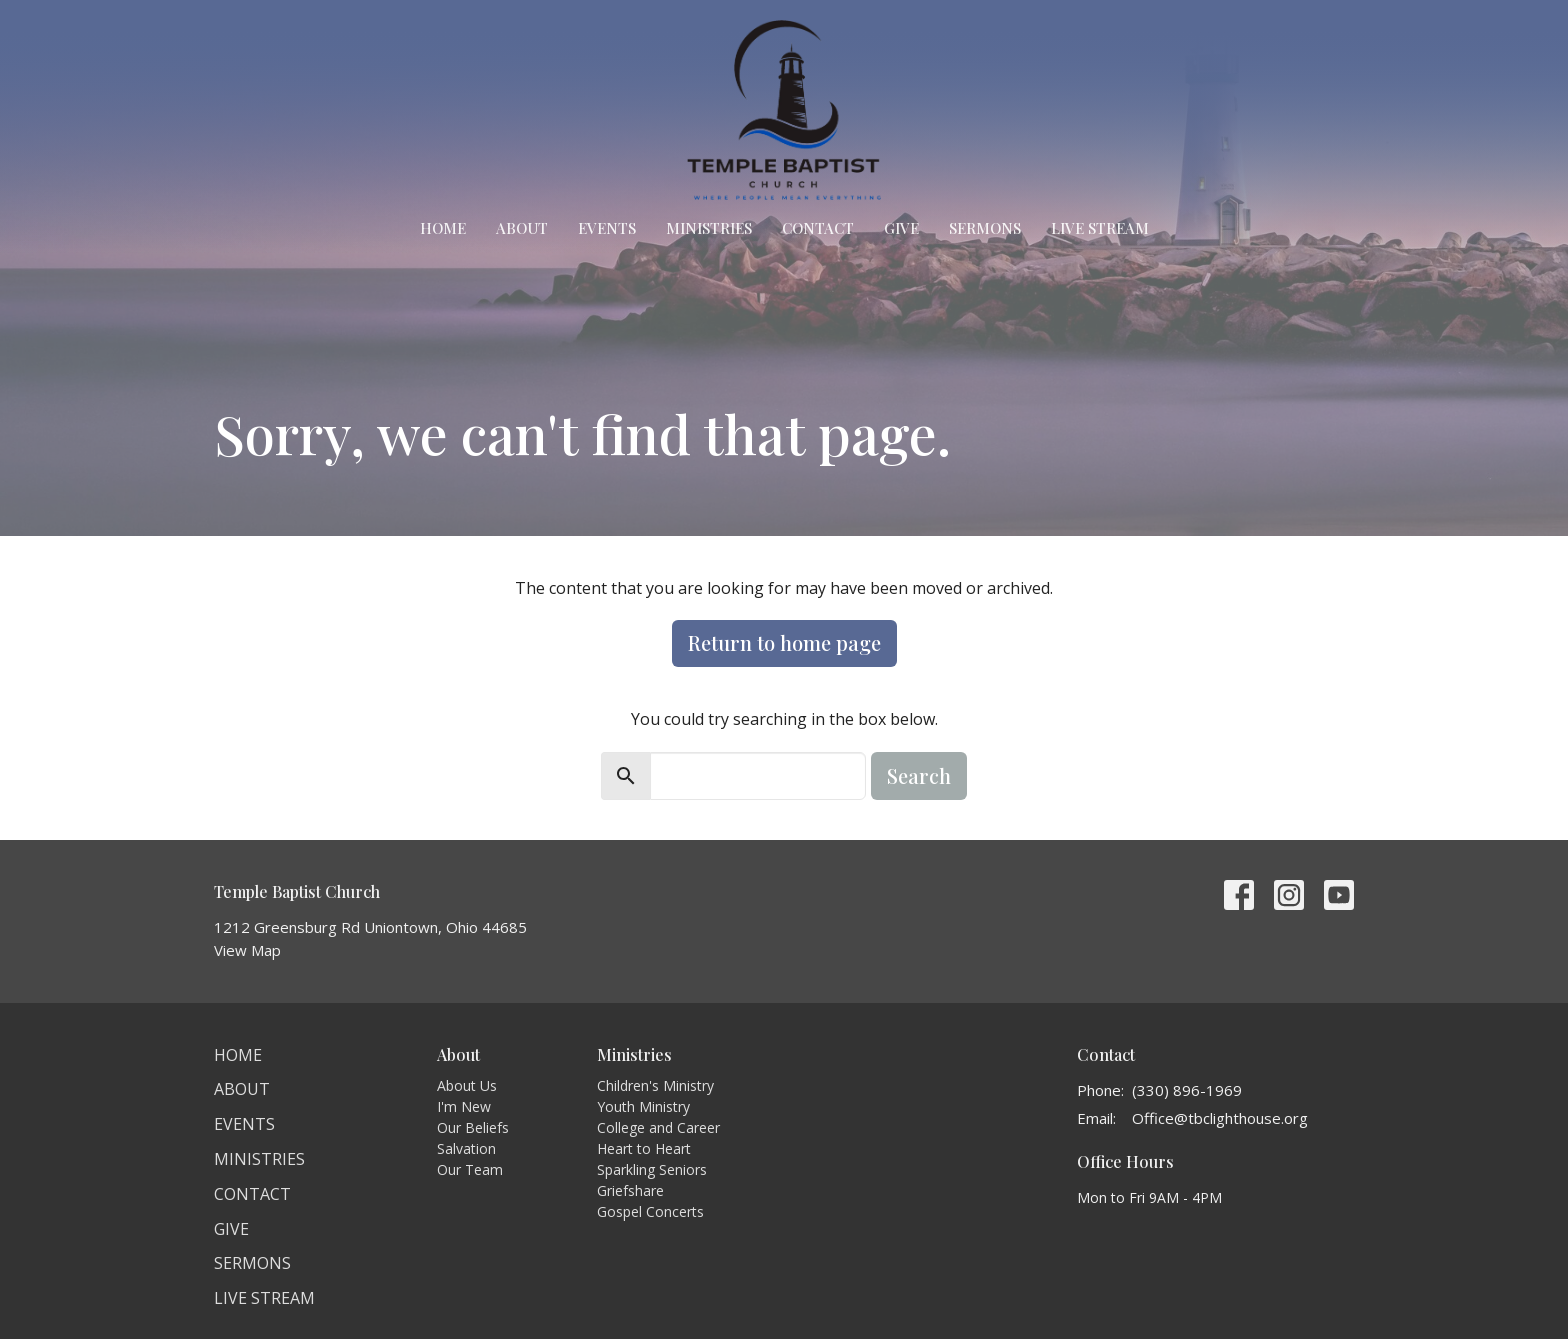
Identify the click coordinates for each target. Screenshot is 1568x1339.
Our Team (470, 1169)
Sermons (985, 228)
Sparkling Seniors (652, 1169)
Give (901, 228)
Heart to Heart (644, 1148)
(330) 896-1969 (1187, 1090)
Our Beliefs (473, 1127)
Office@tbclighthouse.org (1220, 1118)
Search (919, 775)
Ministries (709, 228)
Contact (818, 228)
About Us (467, 1085)
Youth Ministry (643, 1106)
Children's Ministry (655, 1085)
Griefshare (630, 1190)
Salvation (466, 1148)
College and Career (658, 1127)
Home (443, 228)
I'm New (464, 1106)
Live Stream (1100, 228)
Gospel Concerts (650, 1211)
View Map (247, 950)
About (522, 228)
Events (607, 228)
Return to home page (784, 642)
